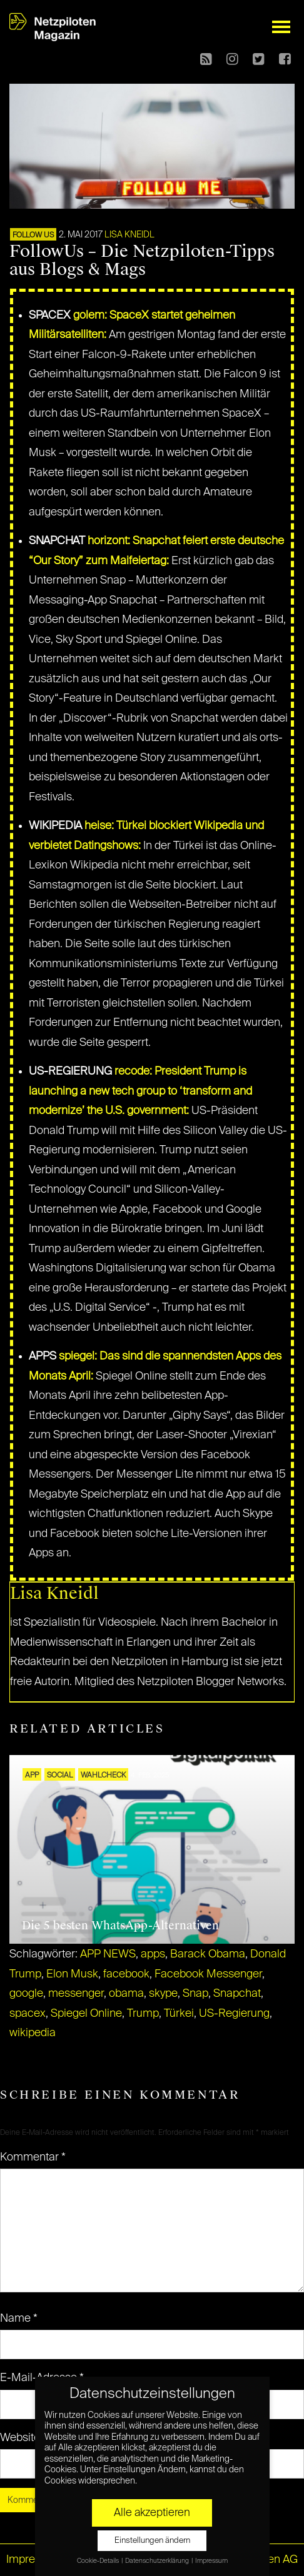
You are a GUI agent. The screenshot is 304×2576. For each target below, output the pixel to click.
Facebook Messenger (208, 1974)
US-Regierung (234, 2013)
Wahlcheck (103, 1775)
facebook (126, 1974)
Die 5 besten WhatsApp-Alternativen (120, 1925)
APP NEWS (108, 1954)
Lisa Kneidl (129, 235)
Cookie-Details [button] (98, 2561)
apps (153, 1954)
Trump (143, 2013)
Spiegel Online (86, 2013)
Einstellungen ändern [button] (152, 2541)
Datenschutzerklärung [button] (157, 2561)
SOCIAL (60, 1775)
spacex (27, 2013)
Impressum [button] (211, 2561)
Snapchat (237, 1993)
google (26, 1993)
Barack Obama (207, 1954)
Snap (195, 1993)
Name (19, 2318)
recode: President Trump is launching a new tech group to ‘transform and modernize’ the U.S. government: (140, 1091)
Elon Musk (72, 1974)
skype (163, 1993)
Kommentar (33, 2157)
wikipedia (32, 2033)
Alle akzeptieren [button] (152, 2513)
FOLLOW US (33, 235)
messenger (76, 1993)
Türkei (179, 2013)
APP (32, 1775)
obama (126, 1993)
